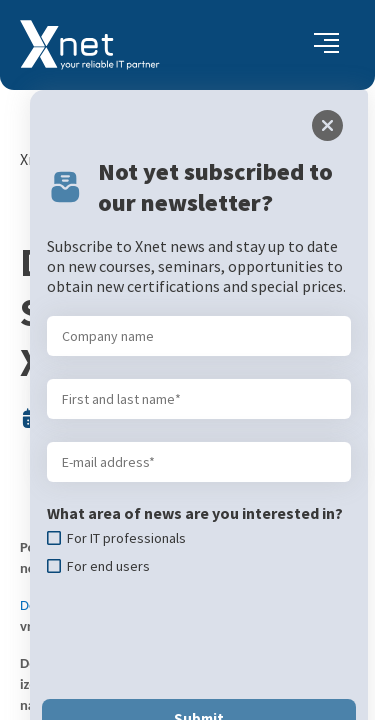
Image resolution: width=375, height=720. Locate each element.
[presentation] (189, 576)
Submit (188, 657)
